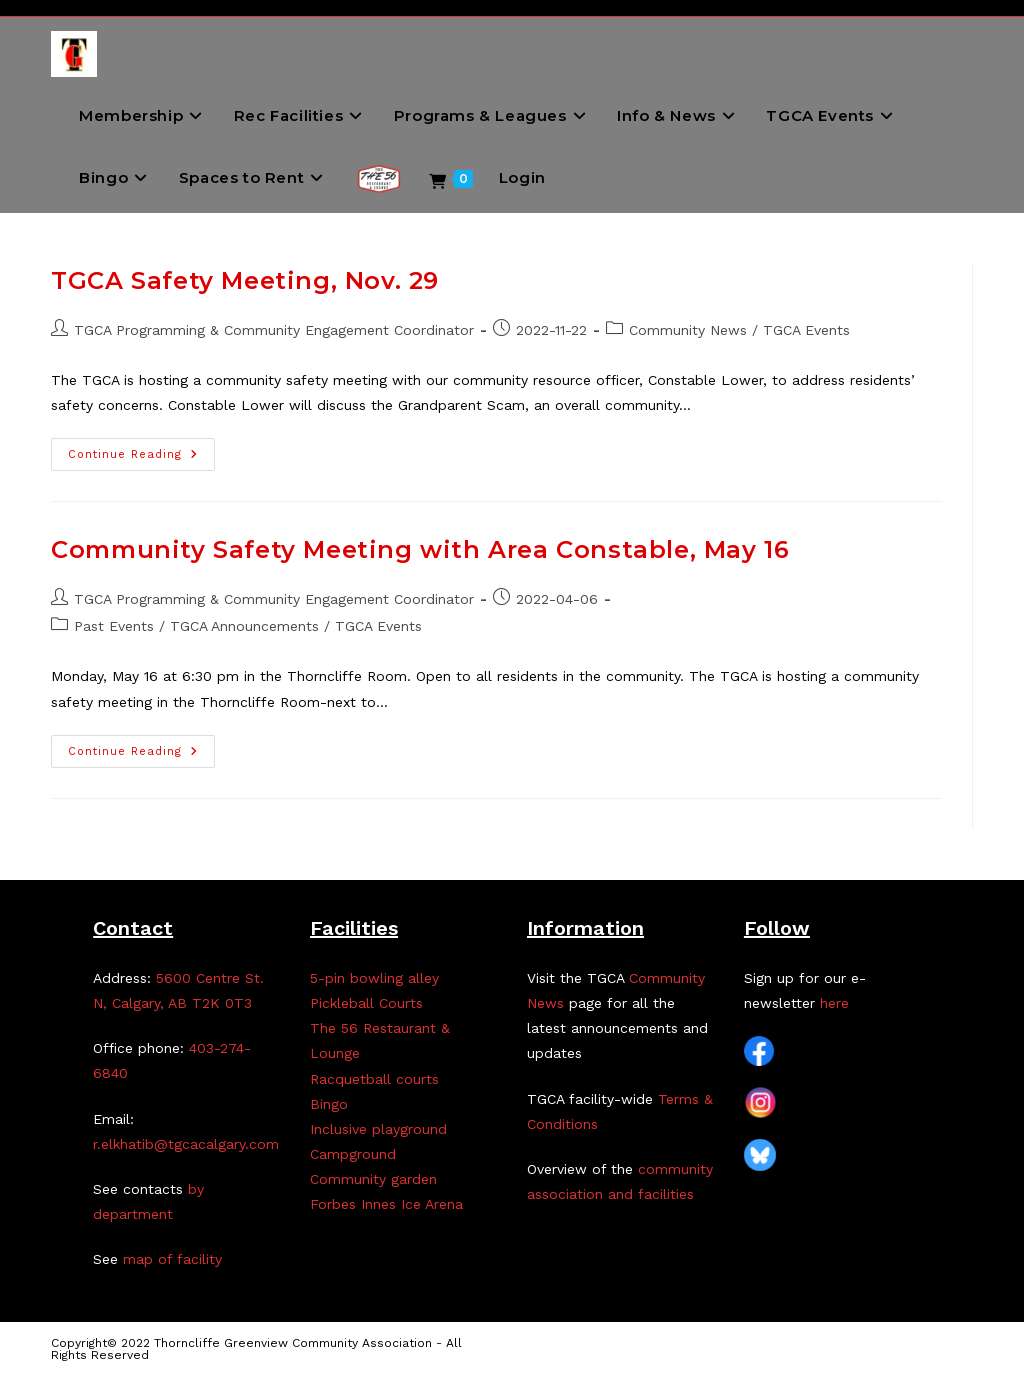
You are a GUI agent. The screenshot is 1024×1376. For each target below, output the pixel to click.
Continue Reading (141, 459)
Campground (353, 1154)
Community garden (373, 1179)
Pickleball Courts (366, 1003)
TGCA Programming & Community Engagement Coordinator (274, 330)
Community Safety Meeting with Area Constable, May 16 (420, 549)
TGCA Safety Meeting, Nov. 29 (245, 280)
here (834, 1003)
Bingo (329, 1104)
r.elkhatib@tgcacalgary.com (186, 1144)
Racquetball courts (374, 1079)
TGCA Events (806, 330)
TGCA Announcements (244, 626)
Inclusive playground (378, 1129)
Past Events (114, 626)
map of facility (172, 1259)
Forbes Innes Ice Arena (386, 1204)
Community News (688, 330)
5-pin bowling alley (374, 978)
